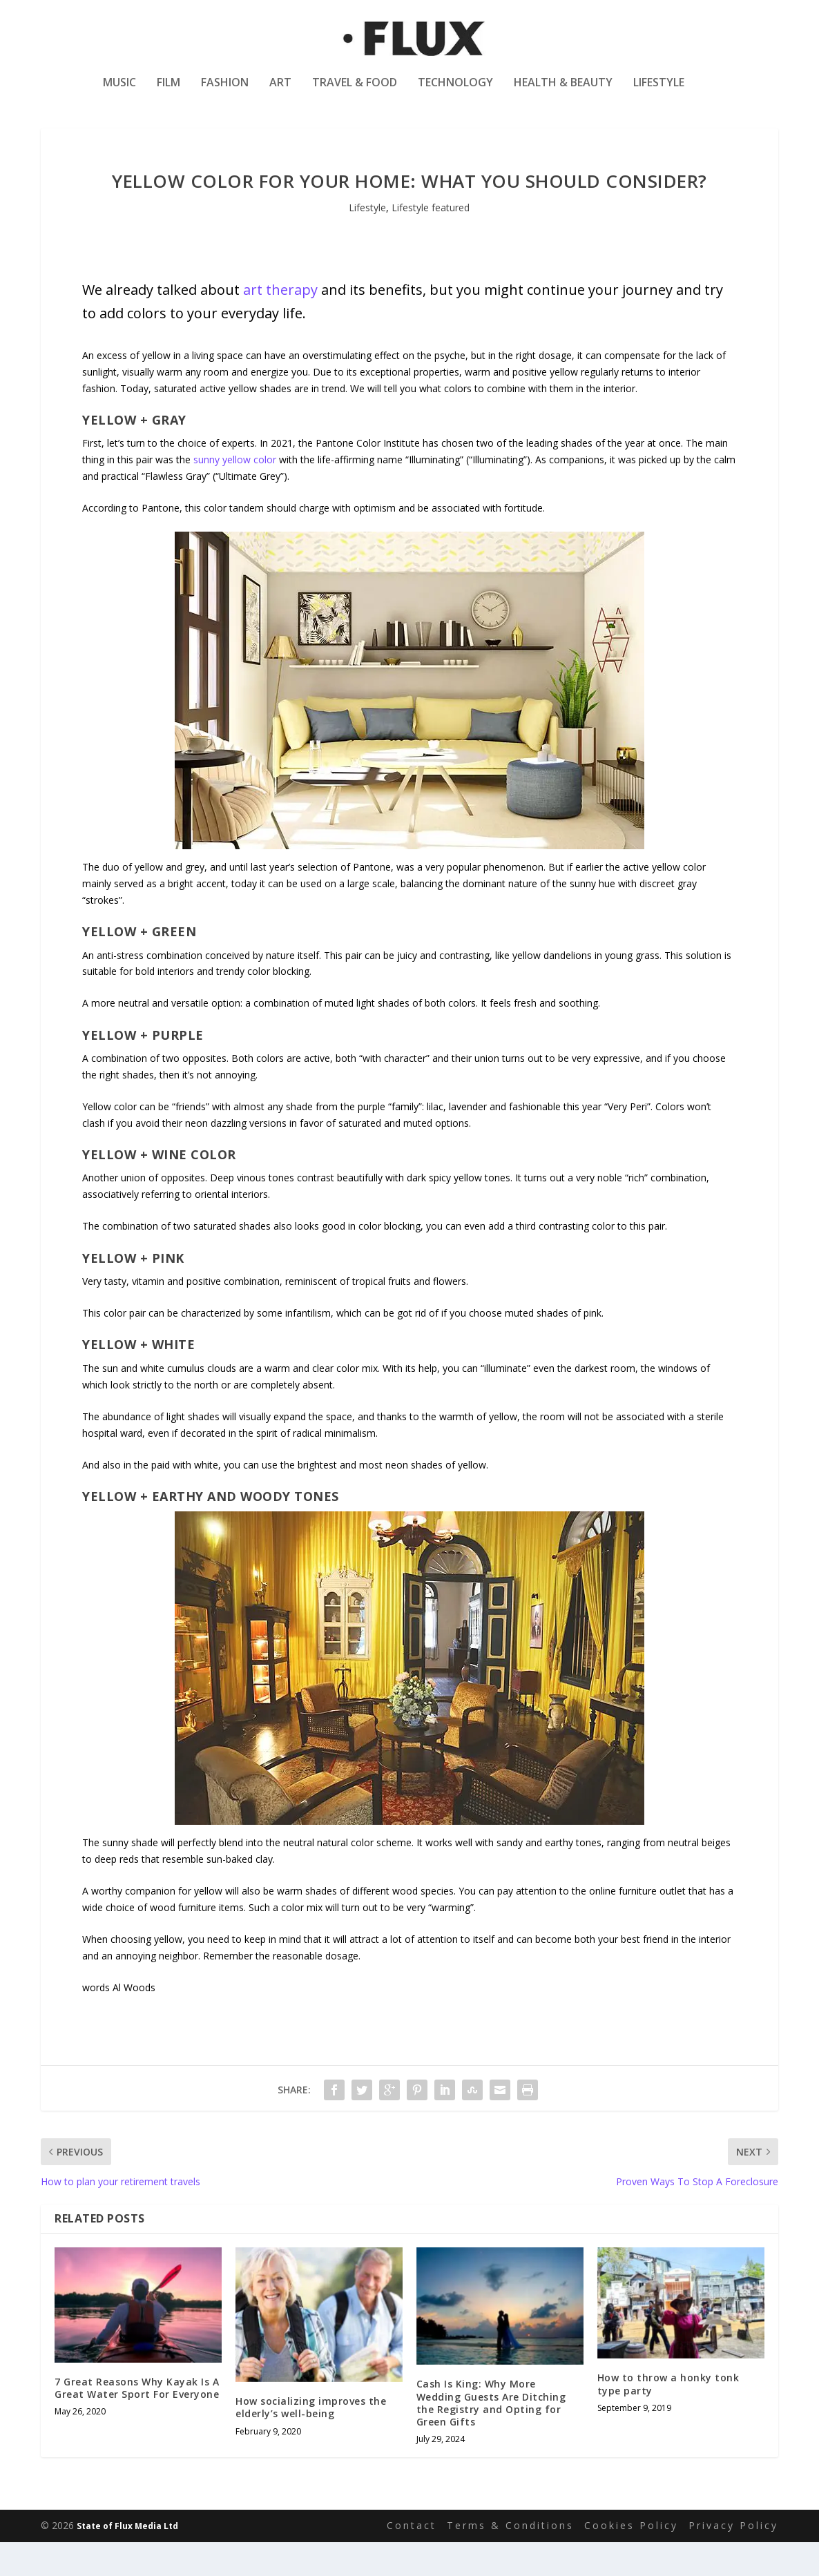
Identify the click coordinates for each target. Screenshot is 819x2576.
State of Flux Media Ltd (127, 2559)
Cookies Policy (631, 2559)
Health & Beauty (563, 92)
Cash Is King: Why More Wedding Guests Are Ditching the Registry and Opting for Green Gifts (491, 2436)
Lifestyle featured (431, 241)
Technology (455, 92)
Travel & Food (354, 92)
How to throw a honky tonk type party (668, 2417)
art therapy (280, 323)
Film (168, 92)
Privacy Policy (733, 2559)
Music (119, 92)
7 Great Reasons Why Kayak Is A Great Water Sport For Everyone (137, 2421)
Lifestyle (658, 92)
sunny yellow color (234, 493)
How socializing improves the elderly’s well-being (310, 2441)
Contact (411, 2559)
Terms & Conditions (510, 2559)
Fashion (225, 92)
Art (280, 92)
